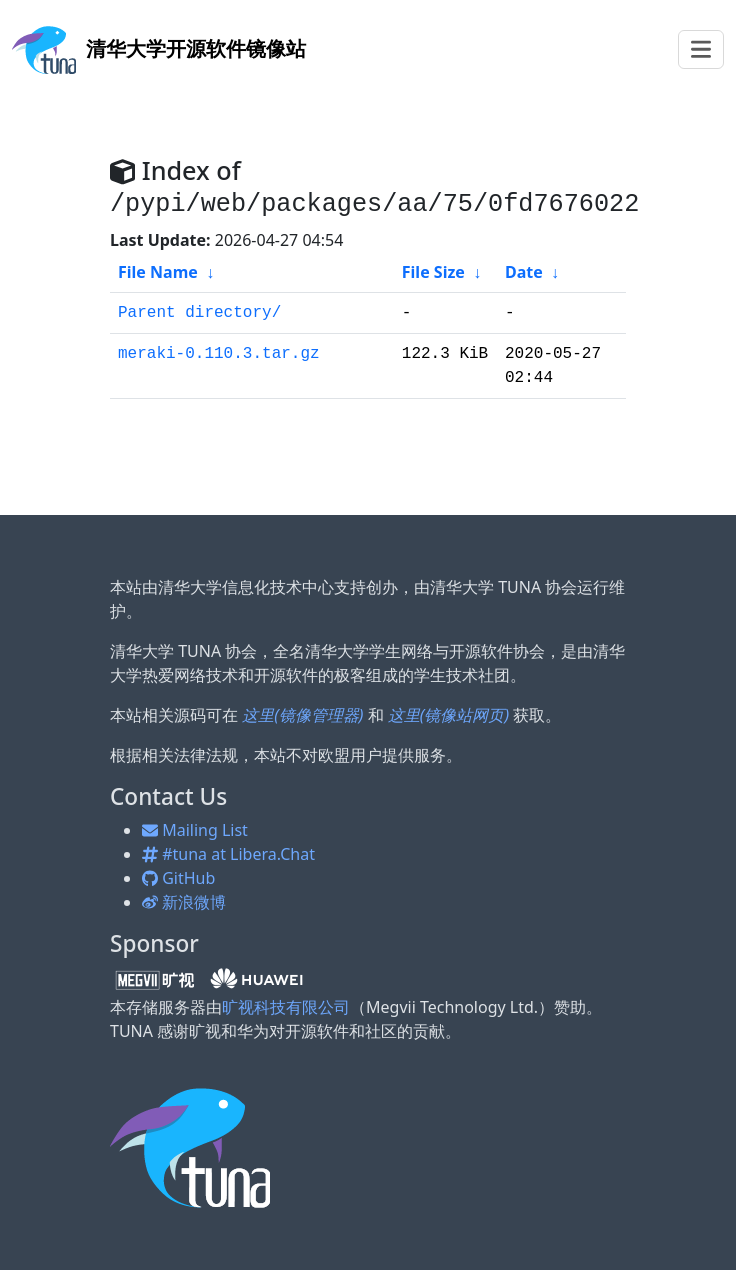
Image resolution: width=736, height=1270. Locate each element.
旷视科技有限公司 (286, 1007)
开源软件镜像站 (159, 48)
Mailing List (195, 830)
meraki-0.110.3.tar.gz (219, 354)
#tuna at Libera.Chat (228, 854)
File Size (433, 272)
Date (524, 272)
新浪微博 (184, 902)
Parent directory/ (199, 313)
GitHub (178, 878)
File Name (158, 272)
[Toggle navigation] (701, 49)
